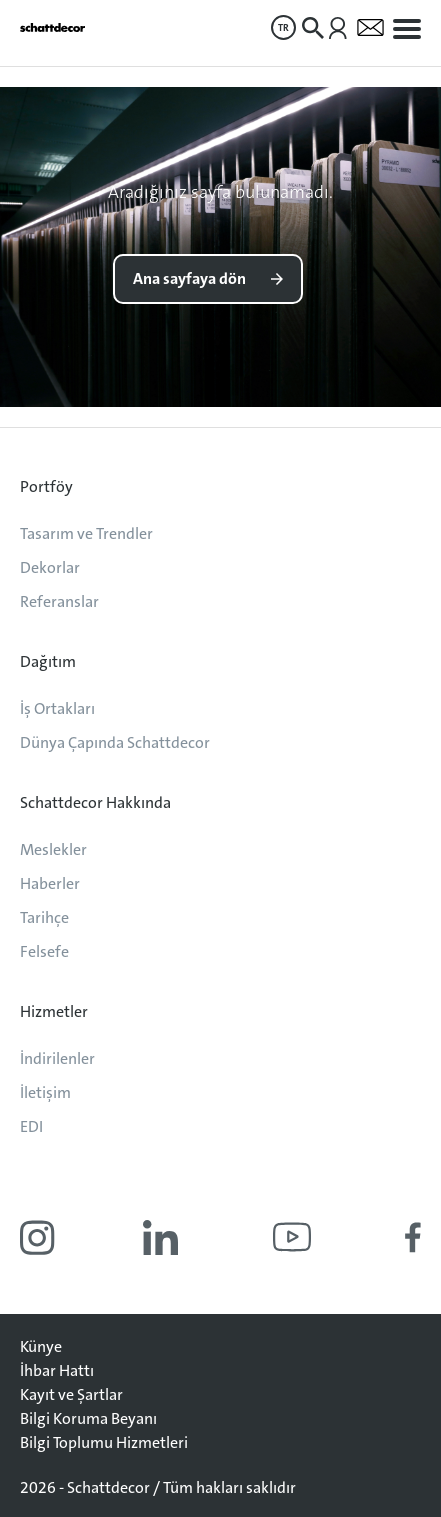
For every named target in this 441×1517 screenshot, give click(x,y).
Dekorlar (50, 567)
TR (283, 27)
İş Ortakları (57, 708)
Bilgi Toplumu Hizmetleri (104, 1442)
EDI (31, 1126)
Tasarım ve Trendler (86, 533)
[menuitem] (283, 27)
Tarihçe (44, 917)
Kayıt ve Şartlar (71, 1394)
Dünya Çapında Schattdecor (115, 742)
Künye (41, 1346)
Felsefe (44, 951)
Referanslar (59, 601)
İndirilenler (57, 1058)
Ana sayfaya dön (189, 278)
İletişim (45, 1092)
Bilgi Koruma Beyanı (88, 1418)
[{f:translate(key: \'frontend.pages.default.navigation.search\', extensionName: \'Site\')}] (313, 28)
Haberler (50, 883)
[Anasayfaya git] (52, 27)
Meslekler (53, 849)
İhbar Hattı (57, 1370)
